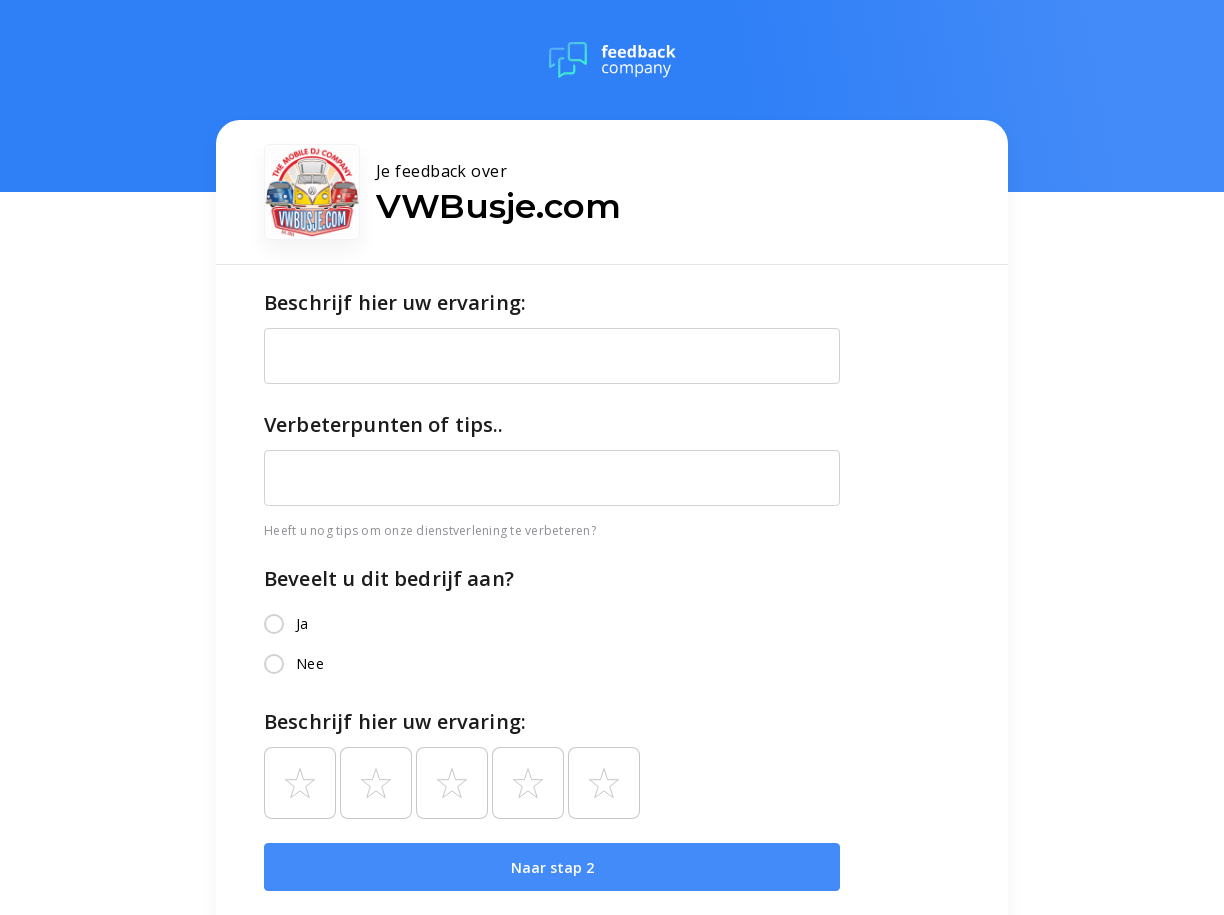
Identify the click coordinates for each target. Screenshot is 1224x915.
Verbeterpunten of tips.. (384, 424)
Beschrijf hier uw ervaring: (395, 302)
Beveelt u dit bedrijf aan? (389, 578)
